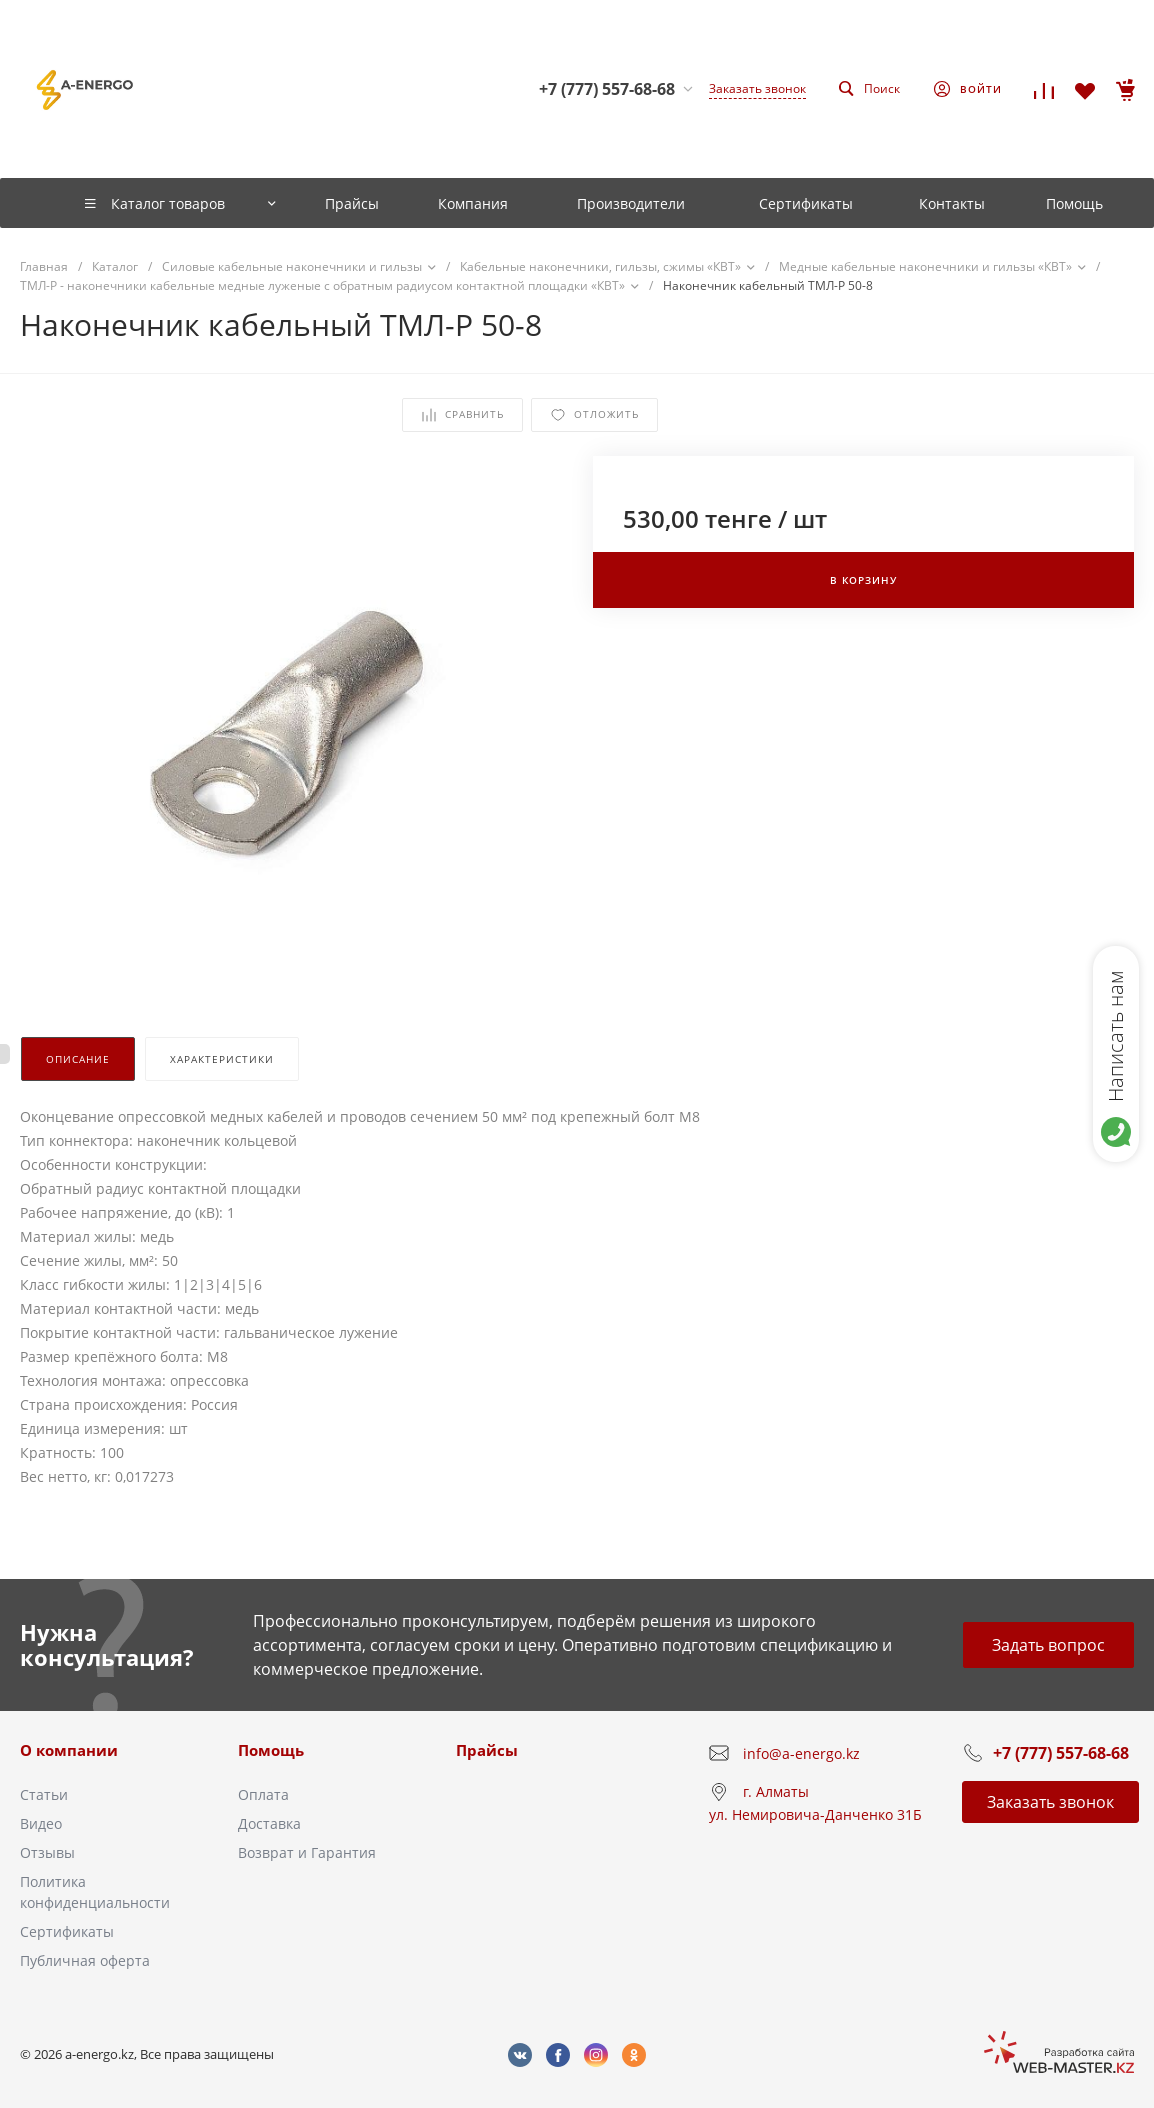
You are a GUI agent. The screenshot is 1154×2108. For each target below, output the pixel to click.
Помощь (271, 1750)
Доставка (269, 1823)
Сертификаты (67, 1931)
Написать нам (1115, 1036)
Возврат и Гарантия (307, 1852)
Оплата (263, 1794)
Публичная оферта (85, 1960)
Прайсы (487, 1750)
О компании (69, 1750)
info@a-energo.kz (801, 1753)
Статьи (44, 1794)
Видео (41, 1823)
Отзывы (47, 1852)
